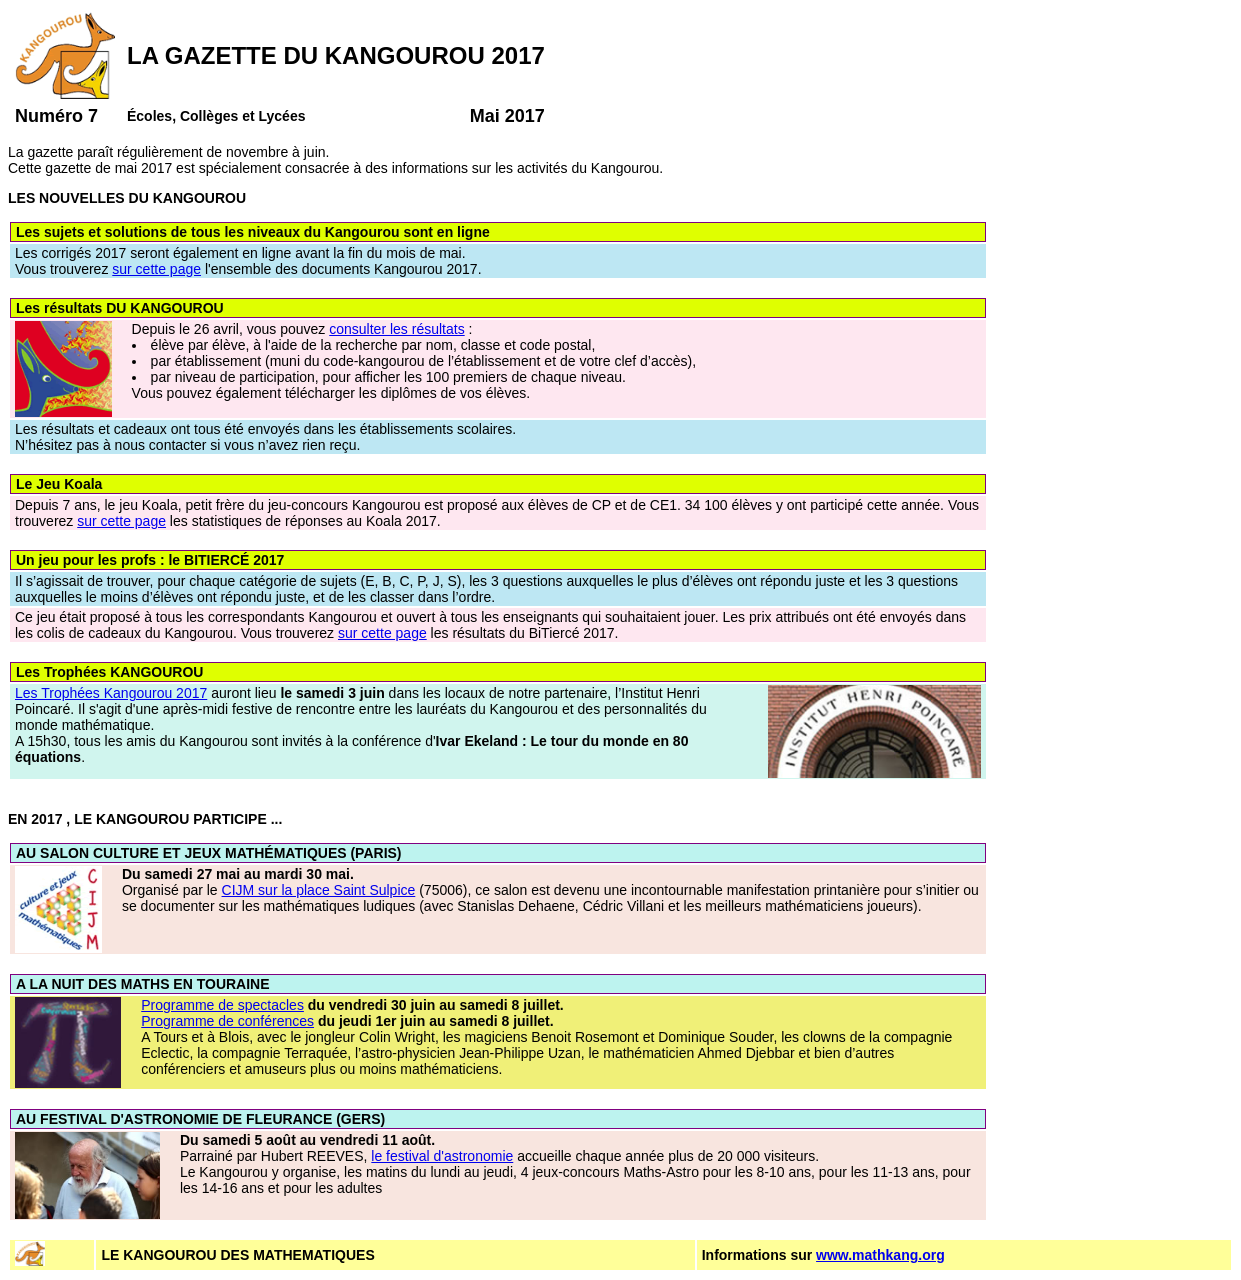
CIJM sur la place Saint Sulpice (319, 890)
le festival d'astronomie (442, 1156)
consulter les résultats (396, 329)
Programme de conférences (227, 1021)
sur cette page (156, 269)
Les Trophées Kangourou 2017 (111, 693)
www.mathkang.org (880, 1255)
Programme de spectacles (222, 1005)
